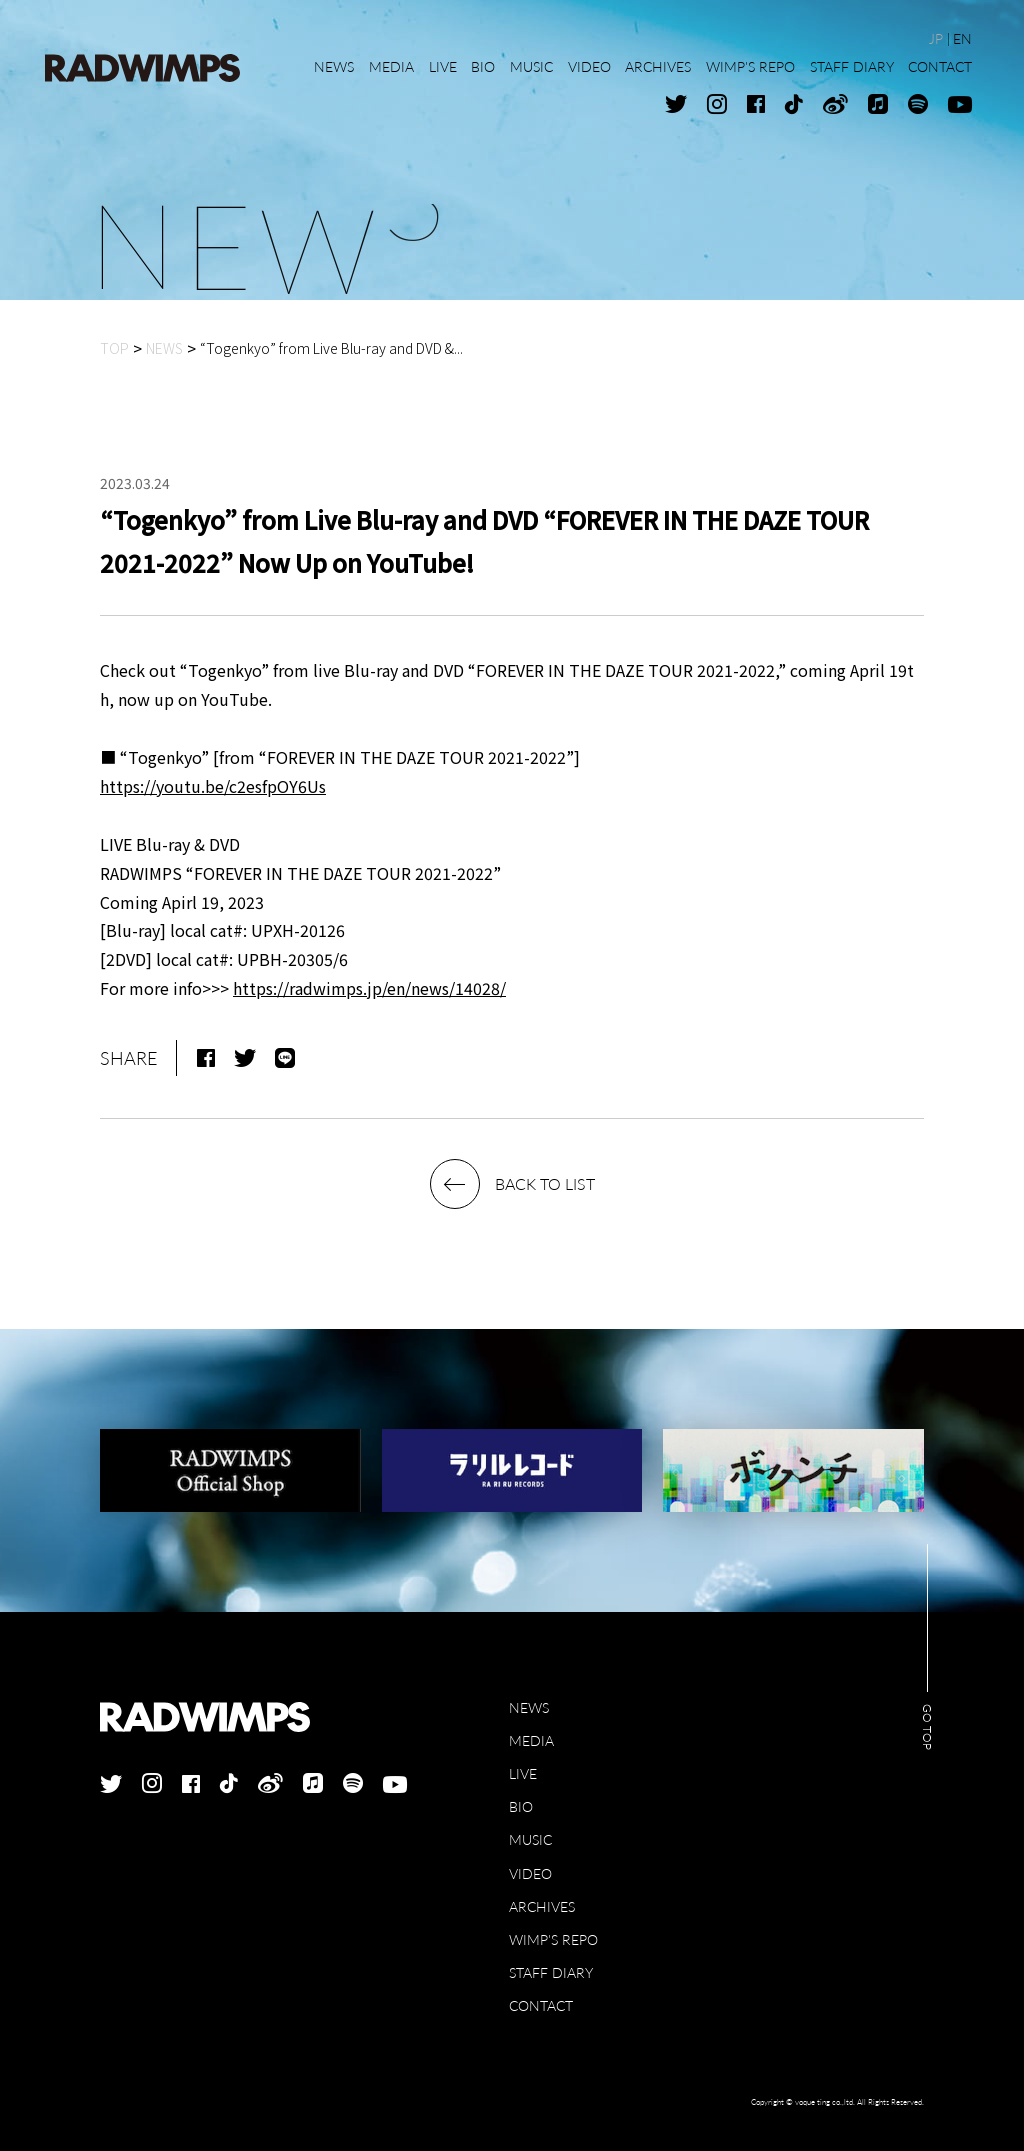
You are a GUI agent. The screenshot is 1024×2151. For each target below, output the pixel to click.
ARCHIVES (542, 1906)
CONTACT (541, 2005)
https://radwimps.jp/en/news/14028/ (369, 988)
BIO (521, 1806)
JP (936, 38)
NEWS (529, 1707)
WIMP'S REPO (553, 1939)
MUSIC (530, 1839)
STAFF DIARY (551, 1972)
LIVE (523, 1773)
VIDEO (530, 1873)
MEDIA (531, 1740)
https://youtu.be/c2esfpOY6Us (213, 786)
